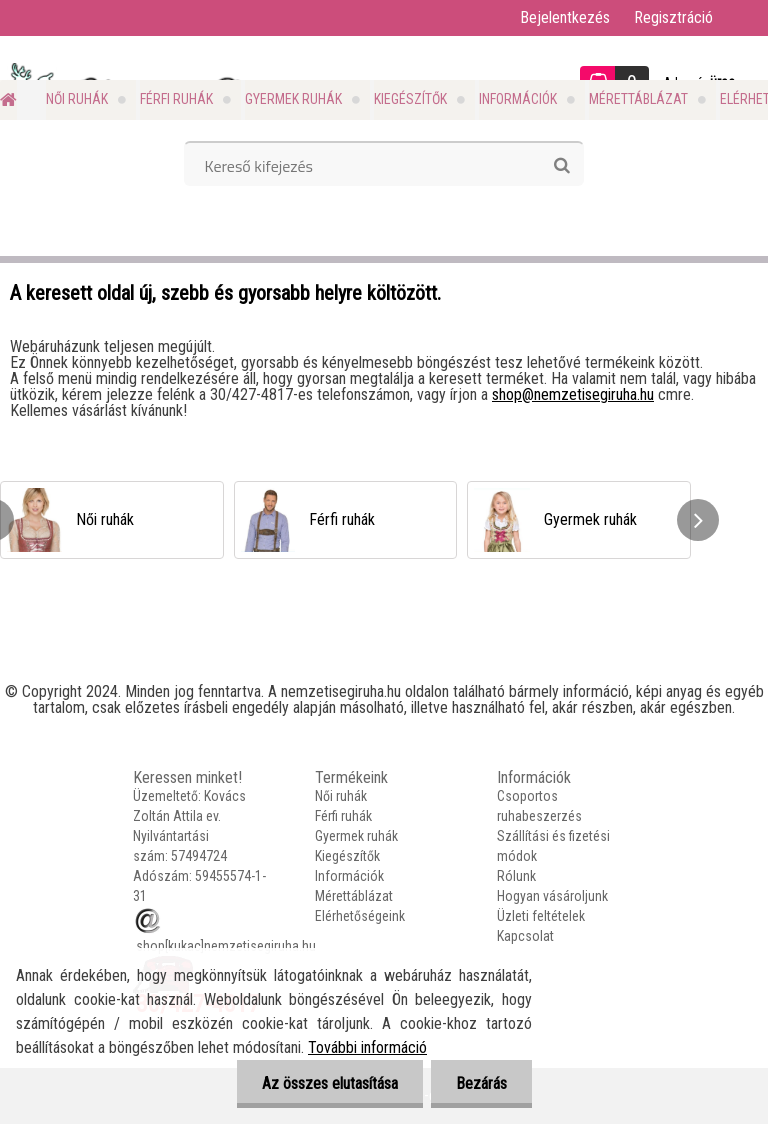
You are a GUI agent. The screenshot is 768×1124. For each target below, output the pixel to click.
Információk (518, 99)
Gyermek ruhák (293, 99)
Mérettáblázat (638, 99)
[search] (561, 166)
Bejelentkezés (565, 17)
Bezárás (481, 1083)
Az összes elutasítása (330, 1083)
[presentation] (698, 520)
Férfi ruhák (176, 99)
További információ (367, 1047)
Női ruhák (77, 99)
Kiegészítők (410, 99)
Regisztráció (673, 17)
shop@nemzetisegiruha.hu (573, 394)
